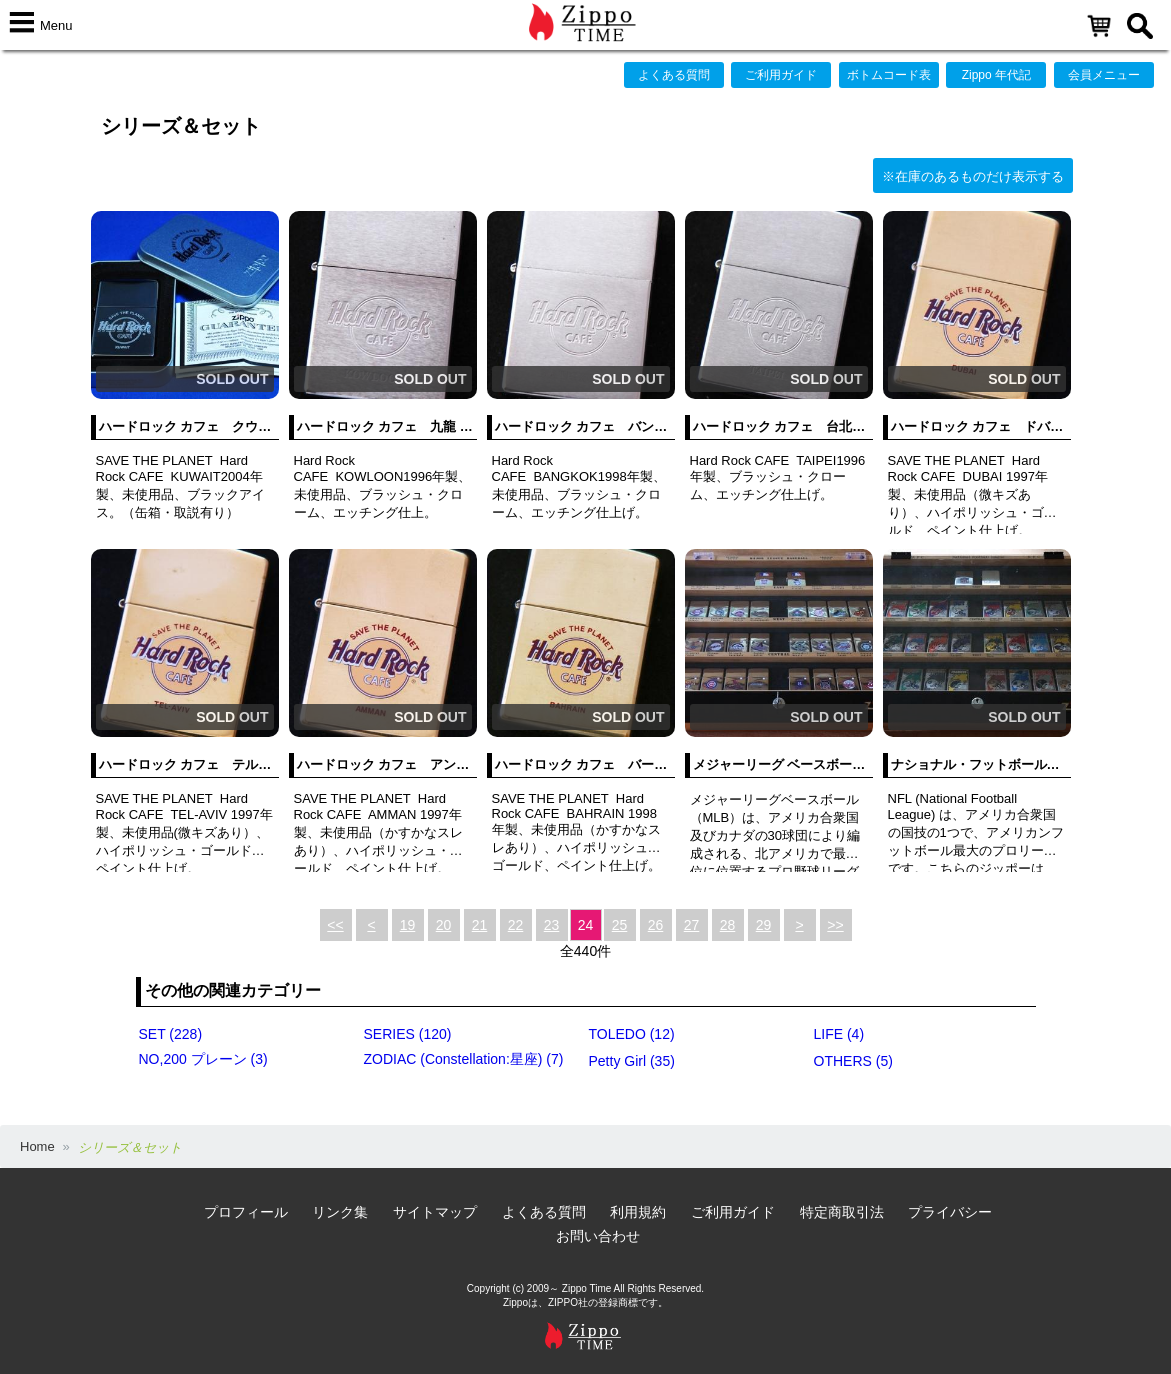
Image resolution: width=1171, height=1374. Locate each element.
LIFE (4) (839, 1034)
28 (728, 925)
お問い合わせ (598, 1236)
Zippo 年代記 (996, 75)
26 (656, 925)
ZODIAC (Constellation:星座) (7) (464, 1059)
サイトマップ (435, 1212)
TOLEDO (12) (632, 1034)
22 (516, 925)
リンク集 (340, 1212)
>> (835, 925)
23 (552, 925)
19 (408, 925)
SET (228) (171, 1034)
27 (692, 925)
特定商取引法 (842, 1212)
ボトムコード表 (889, 75)
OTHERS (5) (853, 1061)
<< (335, 925)
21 (480, 925)
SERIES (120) (408, 1034)
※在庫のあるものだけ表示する (973, 176)
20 (444, 925)
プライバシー (950, 1212)
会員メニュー (1104, 75)
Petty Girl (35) (632, 1061)
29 (764, 925)
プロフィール (246, 1212)
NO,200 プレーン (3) (203, 1059)
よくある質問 (674, 75)
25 (620, 925)
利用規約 (638, 1212)
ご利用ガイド (781, 75)
